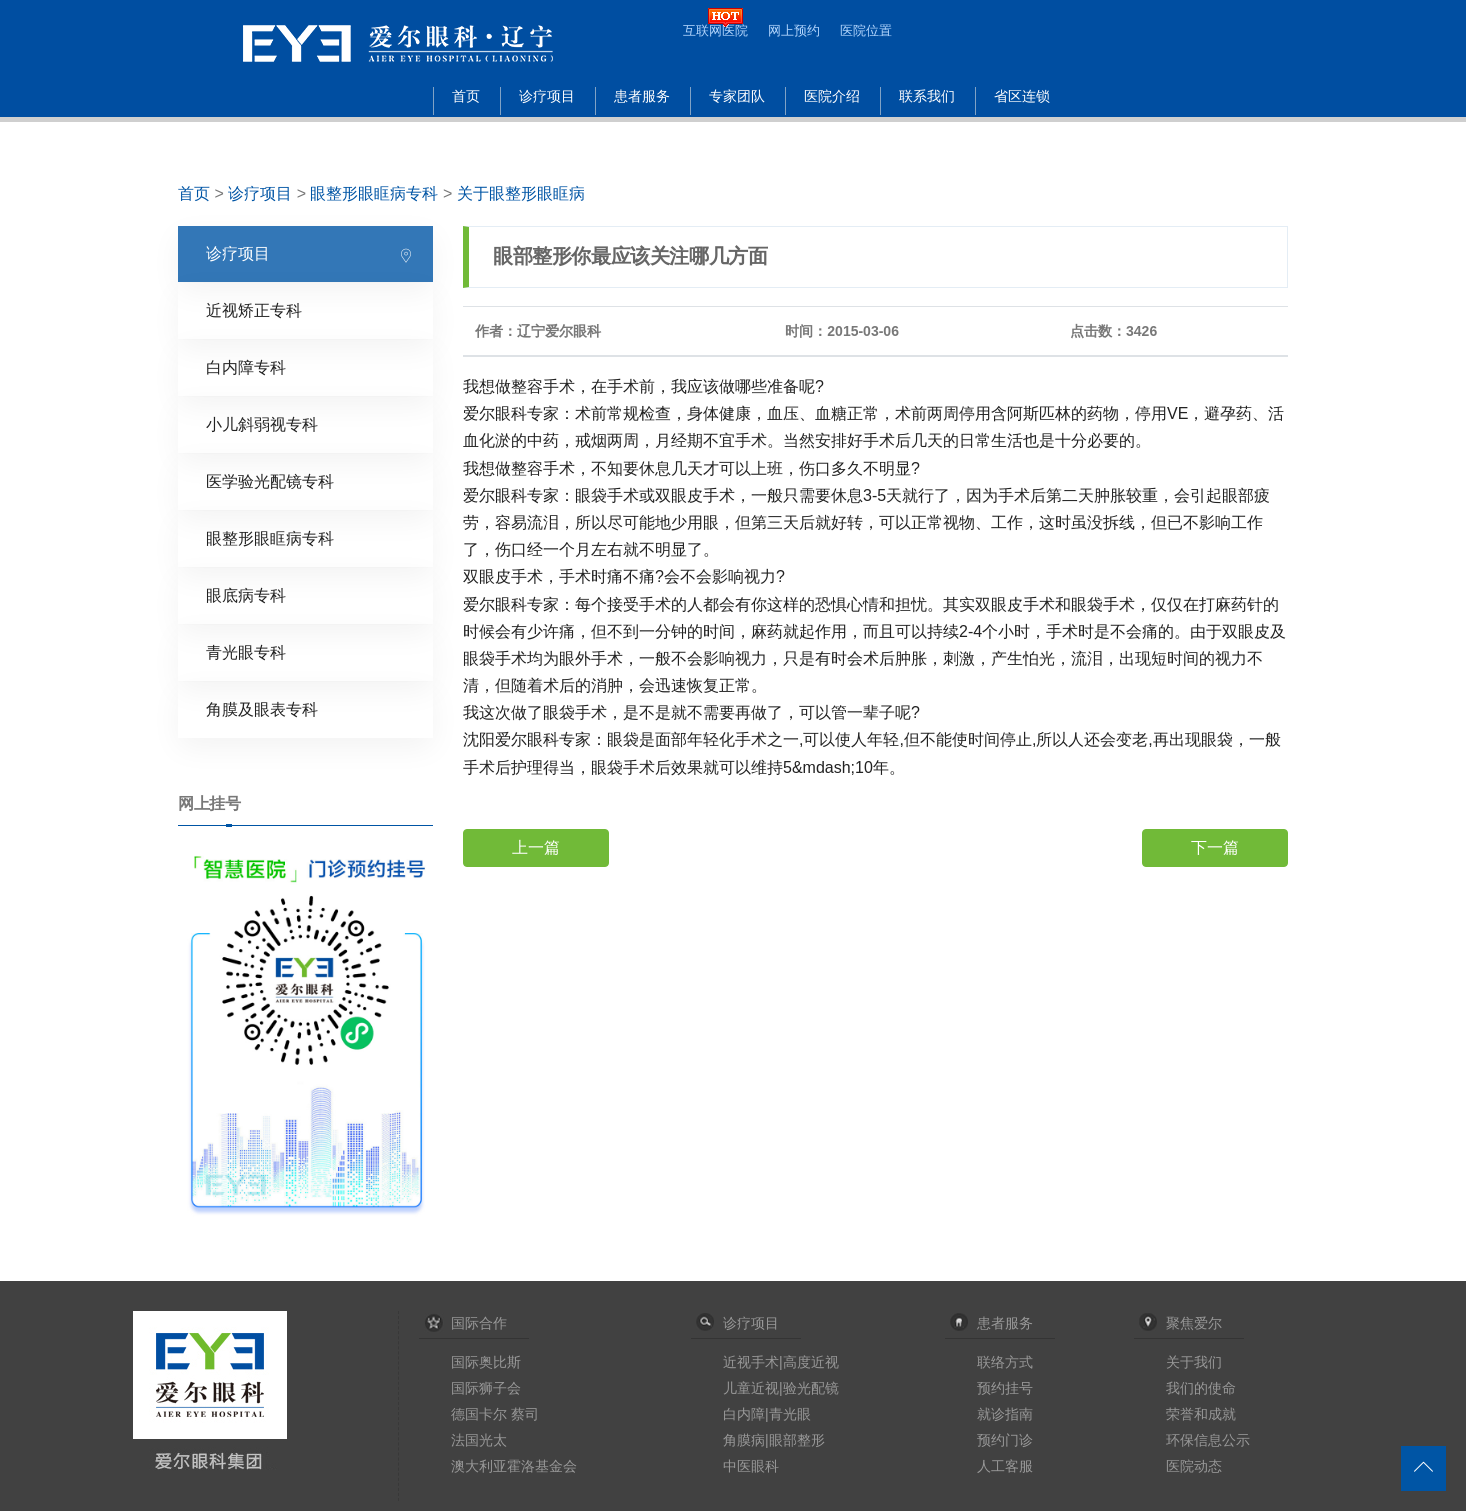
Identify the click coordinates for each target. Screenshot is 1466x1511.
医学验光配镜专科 (270, 481)
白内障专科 (246, 367)
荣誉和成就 (1201, 1414)
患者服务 (642, 96)
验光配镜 (811, 1388)
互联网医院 (715, 30)
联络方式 (1005, 1362)
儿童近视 (751, 1388)
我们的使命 (1201, 1388)
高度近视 (811, 1362)
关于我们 (1194, 1362)
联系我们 (927, 96)
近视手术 (751, 1362)
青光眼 (790, 1414)
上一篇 (536, 847)
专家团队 (737, 96)
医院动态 (1194, 1466)
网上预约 (794, 30)
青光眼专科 (246, 652)
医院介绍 (832, 96)
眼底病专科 (246, 595)
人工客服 (1005, 1466)
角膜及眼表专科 (262, 709)
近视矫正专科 (254, 310)
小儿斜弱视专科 (262, 424)
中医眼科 (751, 1466)
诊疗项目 (547, 96)
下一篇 (1215, 847)
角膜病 (744, 1440)
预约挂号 (1005, 1388)
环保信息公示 (1208, 1440)
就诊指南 (1005, 1414)
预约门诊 (1005, 1440)
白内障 (744, 1414)
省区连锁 (1022, 96)
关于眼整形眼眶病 (521, 193)
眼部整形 (797, 1440)
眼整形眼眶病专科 (374, 193)
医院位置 (866, 30)
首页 (466, 96)
